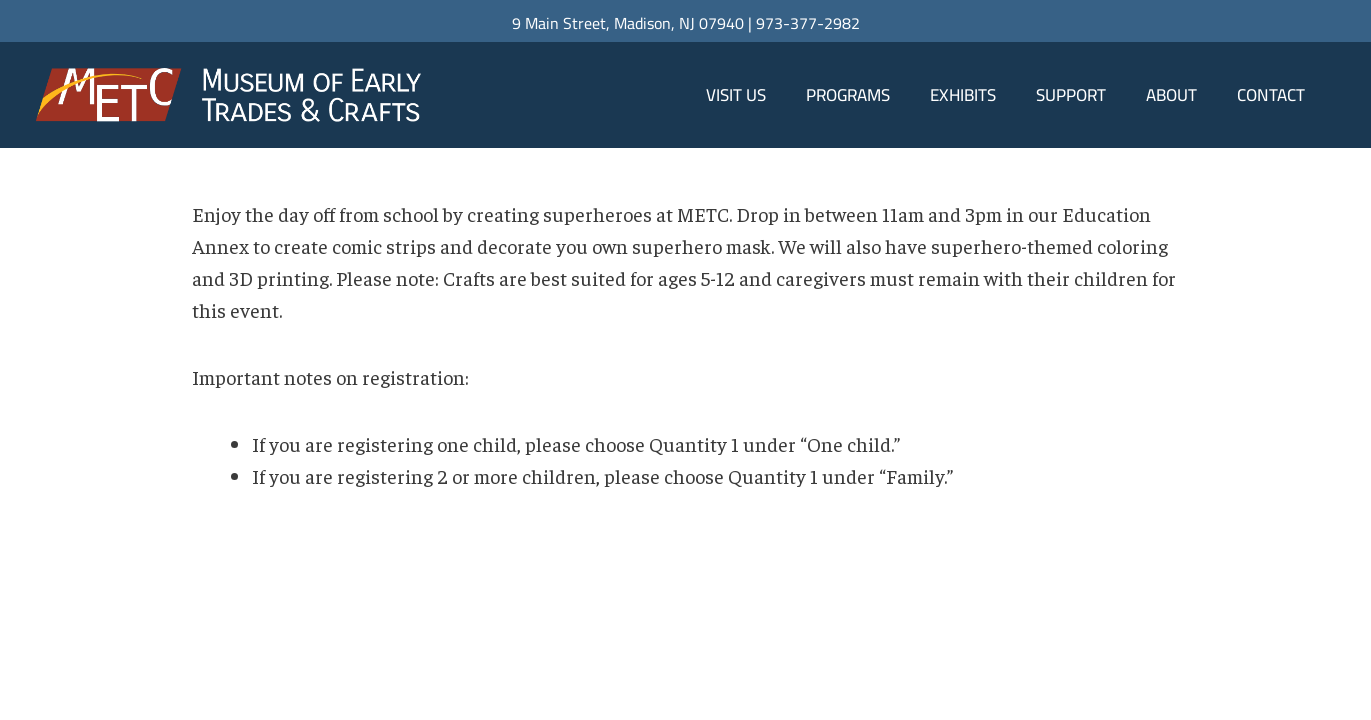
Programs (848, 95)
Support (1071, 95)
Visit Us (736, 95)
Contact (1271, 95)
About (1171, 95)
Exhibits (963, 95)
